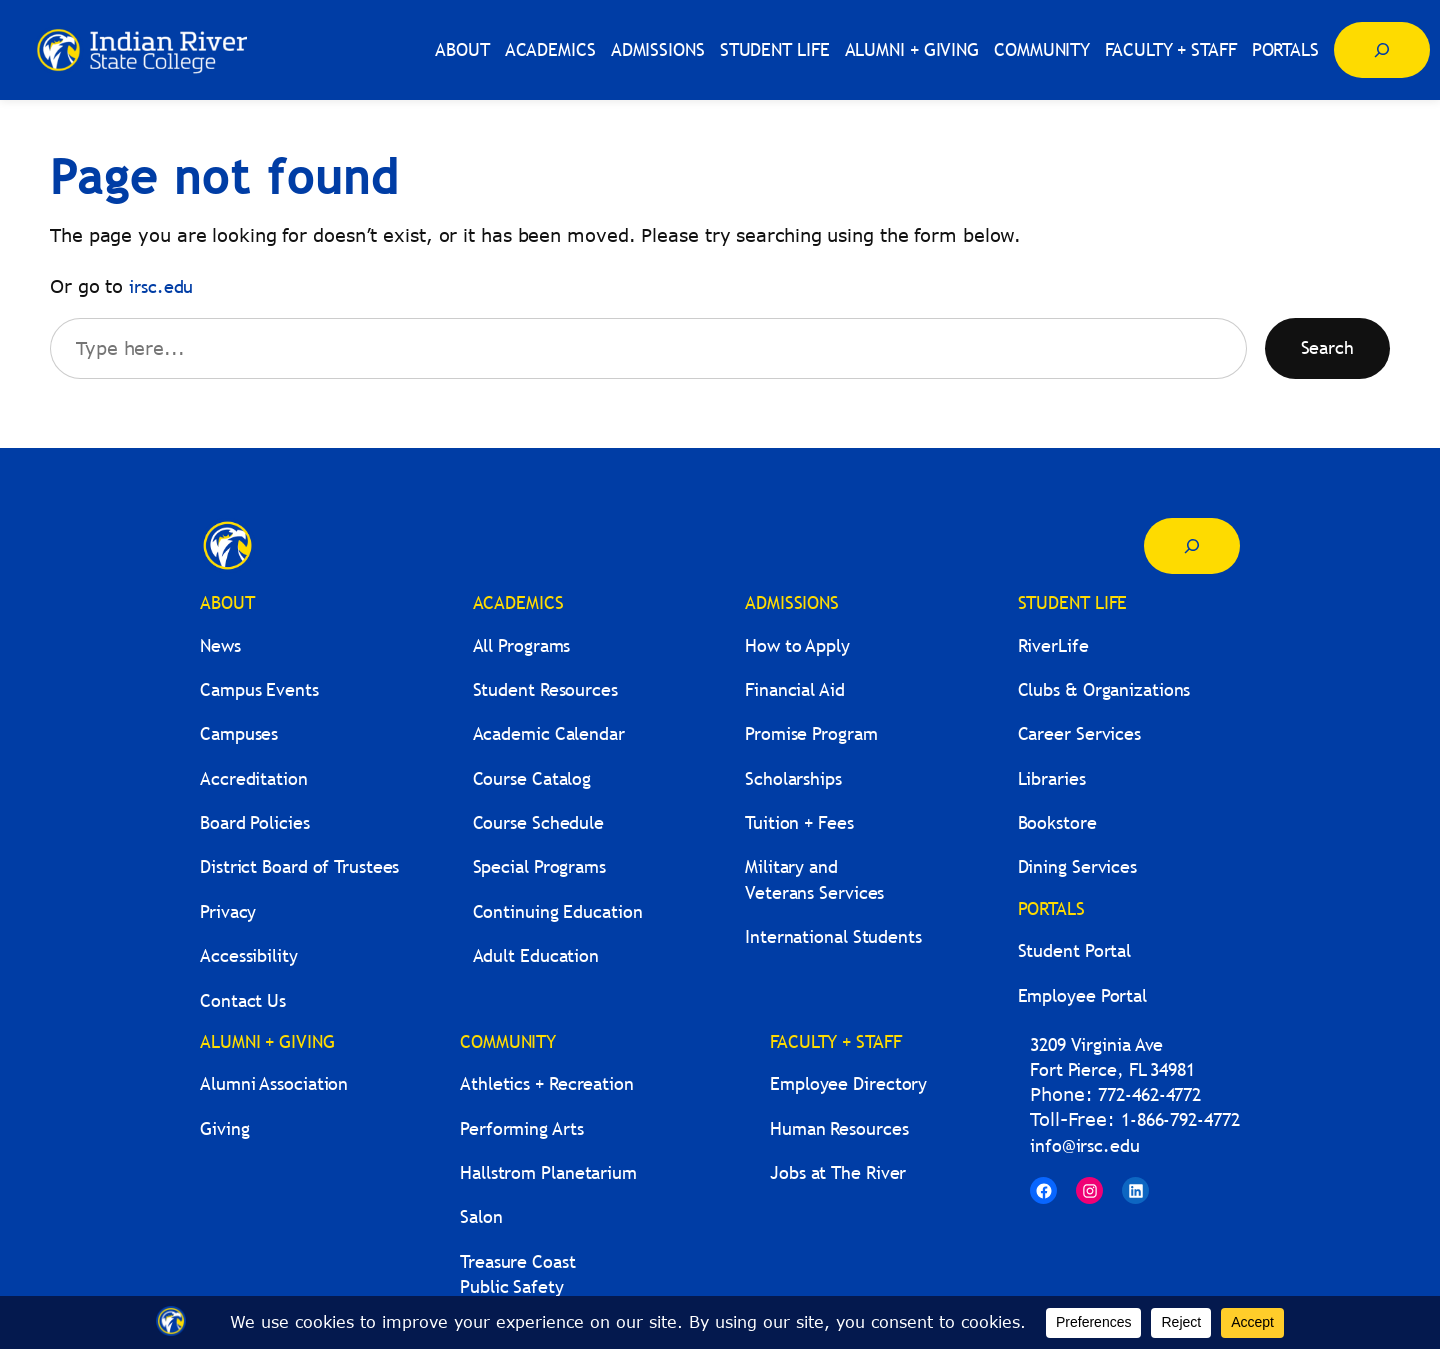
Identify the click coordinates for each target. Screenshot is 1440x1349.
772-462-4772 (1149, 1094)
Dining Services (1078, 866)
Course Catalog (532, 778)
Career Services (1080, 733)
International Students (833, 936)
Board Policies (255, 822)
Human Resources (839, 1128)
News (220, 645)
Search (1327, 347)
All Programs (522, 645)
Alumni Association (274, 1083)
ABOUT (227, 602)
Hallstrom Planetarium (548, 1172)
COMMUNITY (508, 1041)
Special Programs (539, 866)
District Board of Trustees (299, 866)
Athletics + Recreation (547, 1083)
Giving (224, 1128)
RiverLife (1053, 645)
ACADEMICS (518, 602)
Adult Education (536, 955)
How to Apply (797, 645)
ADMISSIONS (792, 602)
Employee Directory (848, 1083)
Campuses (239, 733)
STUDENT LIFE (1073, 602)
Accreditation (254, 778)
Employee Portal (1083, 995)
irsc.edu (161, 286)
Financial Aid (795, 689)
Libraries (1052, 778)
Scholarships (793, 778)
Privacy (228, 911)
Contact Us (243, 1000)
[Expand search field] (1382, 50)
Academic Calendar (549, 733)
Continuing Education (558, 911)
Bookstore (1057, 822)
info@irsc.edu (1085, 1145)
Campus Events (259, 689)
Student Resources (545, 689)
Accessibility (249, 955)
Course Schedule (539, 822)
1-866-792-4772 (1180, 1119)
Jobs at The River (838, 1172)
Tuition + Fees (799, 822)
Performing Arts (522, 1128)
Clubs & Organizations (1104, 689)
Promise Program (811, 733)
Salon (481, 1216)
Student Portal (1075, 950)
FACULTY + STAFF (836, 1041)
